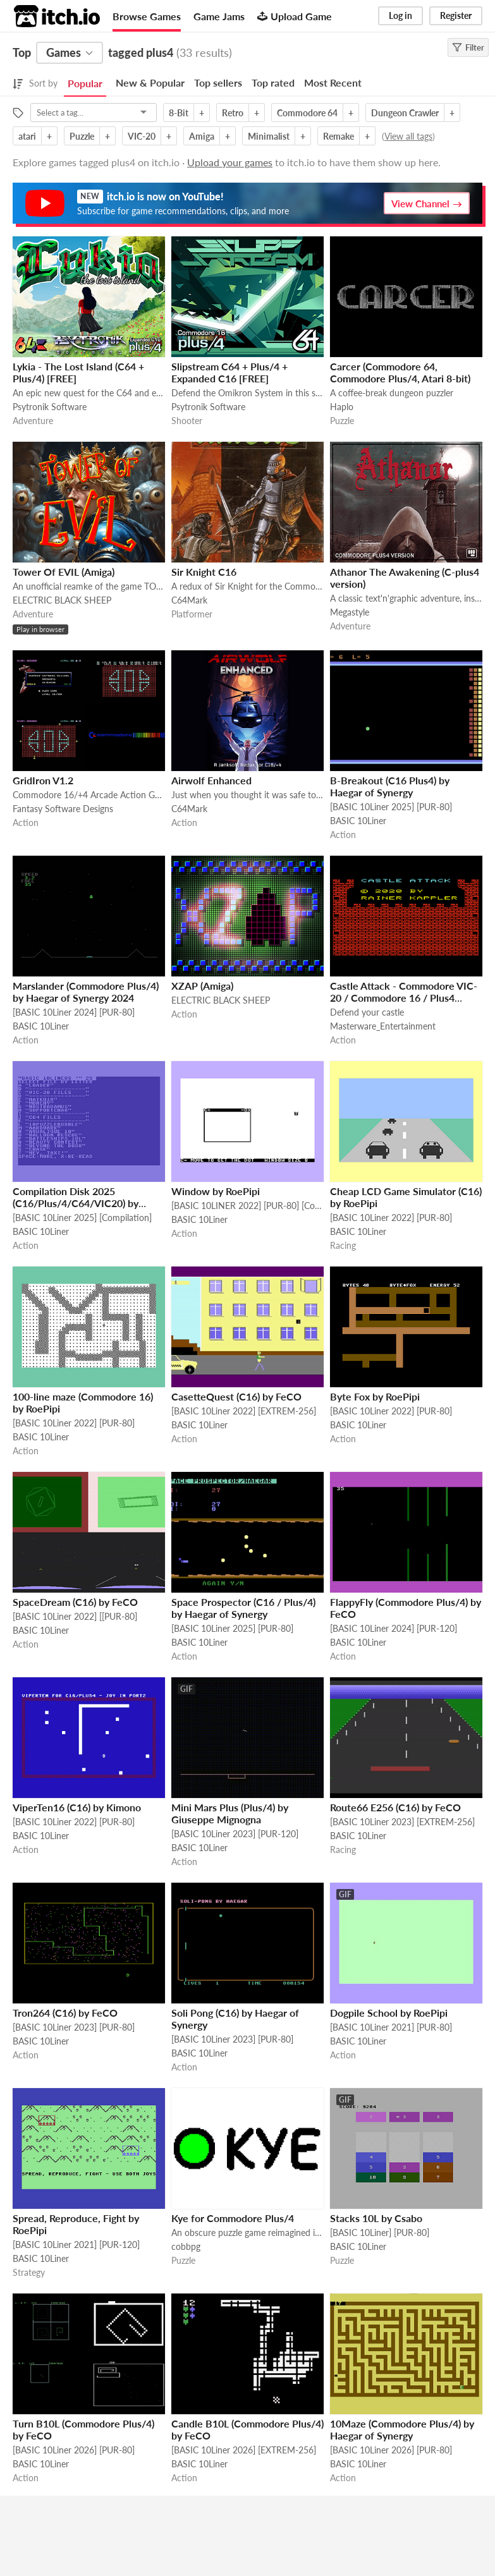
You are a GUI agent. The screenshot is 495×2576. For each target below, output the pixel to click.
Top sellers (218, 82)
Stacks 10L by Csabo (376, 2218)
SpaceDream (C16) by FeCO (75, 1602)
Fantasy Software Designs (63, 808)
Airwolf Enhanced (211, 780)
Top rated (273, 82)
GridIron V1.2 (43, 780)
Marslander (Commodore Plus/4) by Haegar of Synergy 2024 (86, 992)
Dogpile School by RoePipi (389, 2013)
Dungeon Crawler (405, 112)
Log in (400, 15)
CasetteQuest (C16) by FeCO (236, 1396)
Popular (85, 83)
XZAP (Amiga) (202, 986)
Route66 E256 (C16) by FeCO (395, 1807)
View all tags (408, 136)
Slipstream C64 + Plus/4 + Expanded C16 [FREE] (229, 372)
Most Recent (333, 82)
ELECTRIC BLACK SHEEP (62, 600)
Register (456, 15)
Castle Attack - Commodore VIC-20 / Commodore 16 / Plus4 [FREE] (403, 998)
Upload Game (294, 16)
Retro (232, 112)
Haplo (341, 406)
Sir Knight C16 (203, 572)
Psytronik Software (50, 406)
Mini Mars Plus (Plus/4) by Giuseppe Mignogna (229, 1813)
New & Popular (150, 82)
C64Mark (189, 600)
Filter (468, 47)
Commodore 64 (307, 112)
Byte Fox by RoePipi (375, 1396)
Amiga (201, 136)
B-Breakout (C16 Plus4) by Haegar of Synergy (389, 786)
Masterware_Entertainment (383, 1026)
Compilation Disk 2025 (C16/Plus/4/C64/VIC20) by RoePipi (75, 1203)
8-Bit (178, 112)
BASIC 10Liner (358, 820)
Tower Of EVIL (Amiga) (63, 572)
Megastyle (349, 612)
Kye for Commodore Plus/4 (232, 2218)
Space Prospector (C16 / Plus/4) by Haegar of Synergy (243, 1608)
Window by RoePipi (215, 1191)
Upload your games (229, 162)
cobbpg (185, 2246)
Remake (338, 136)
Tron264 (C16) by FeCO (65, 2013)
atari (27, 136)
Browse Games (147, 16)
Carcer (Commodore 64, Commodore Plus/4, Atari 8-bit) (400, 372)
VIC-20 (142, 136)
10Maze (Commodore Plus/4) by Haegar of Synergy (402, 2429)
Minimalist (269, 136)
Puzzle (82, 136)
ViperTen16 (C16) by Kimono (77, 1807)
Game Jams (219, 16)
